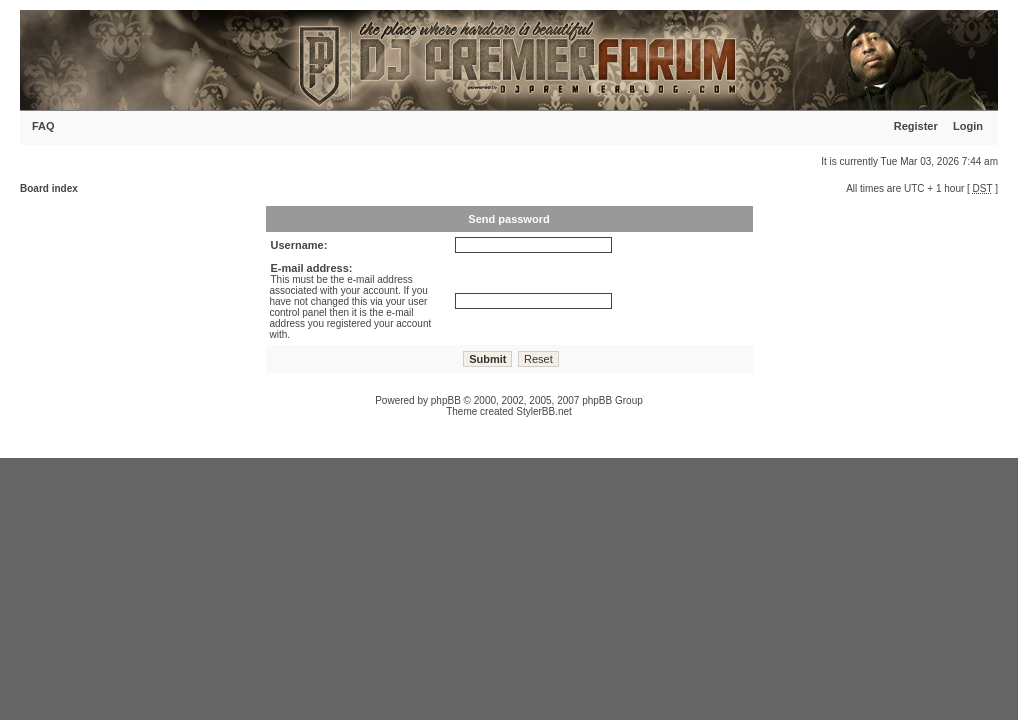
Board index (49, 188)
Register (916, 126)
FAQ (43, 126)
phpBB (446, 400)
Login (968, 126)
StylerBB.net (544, 411)
